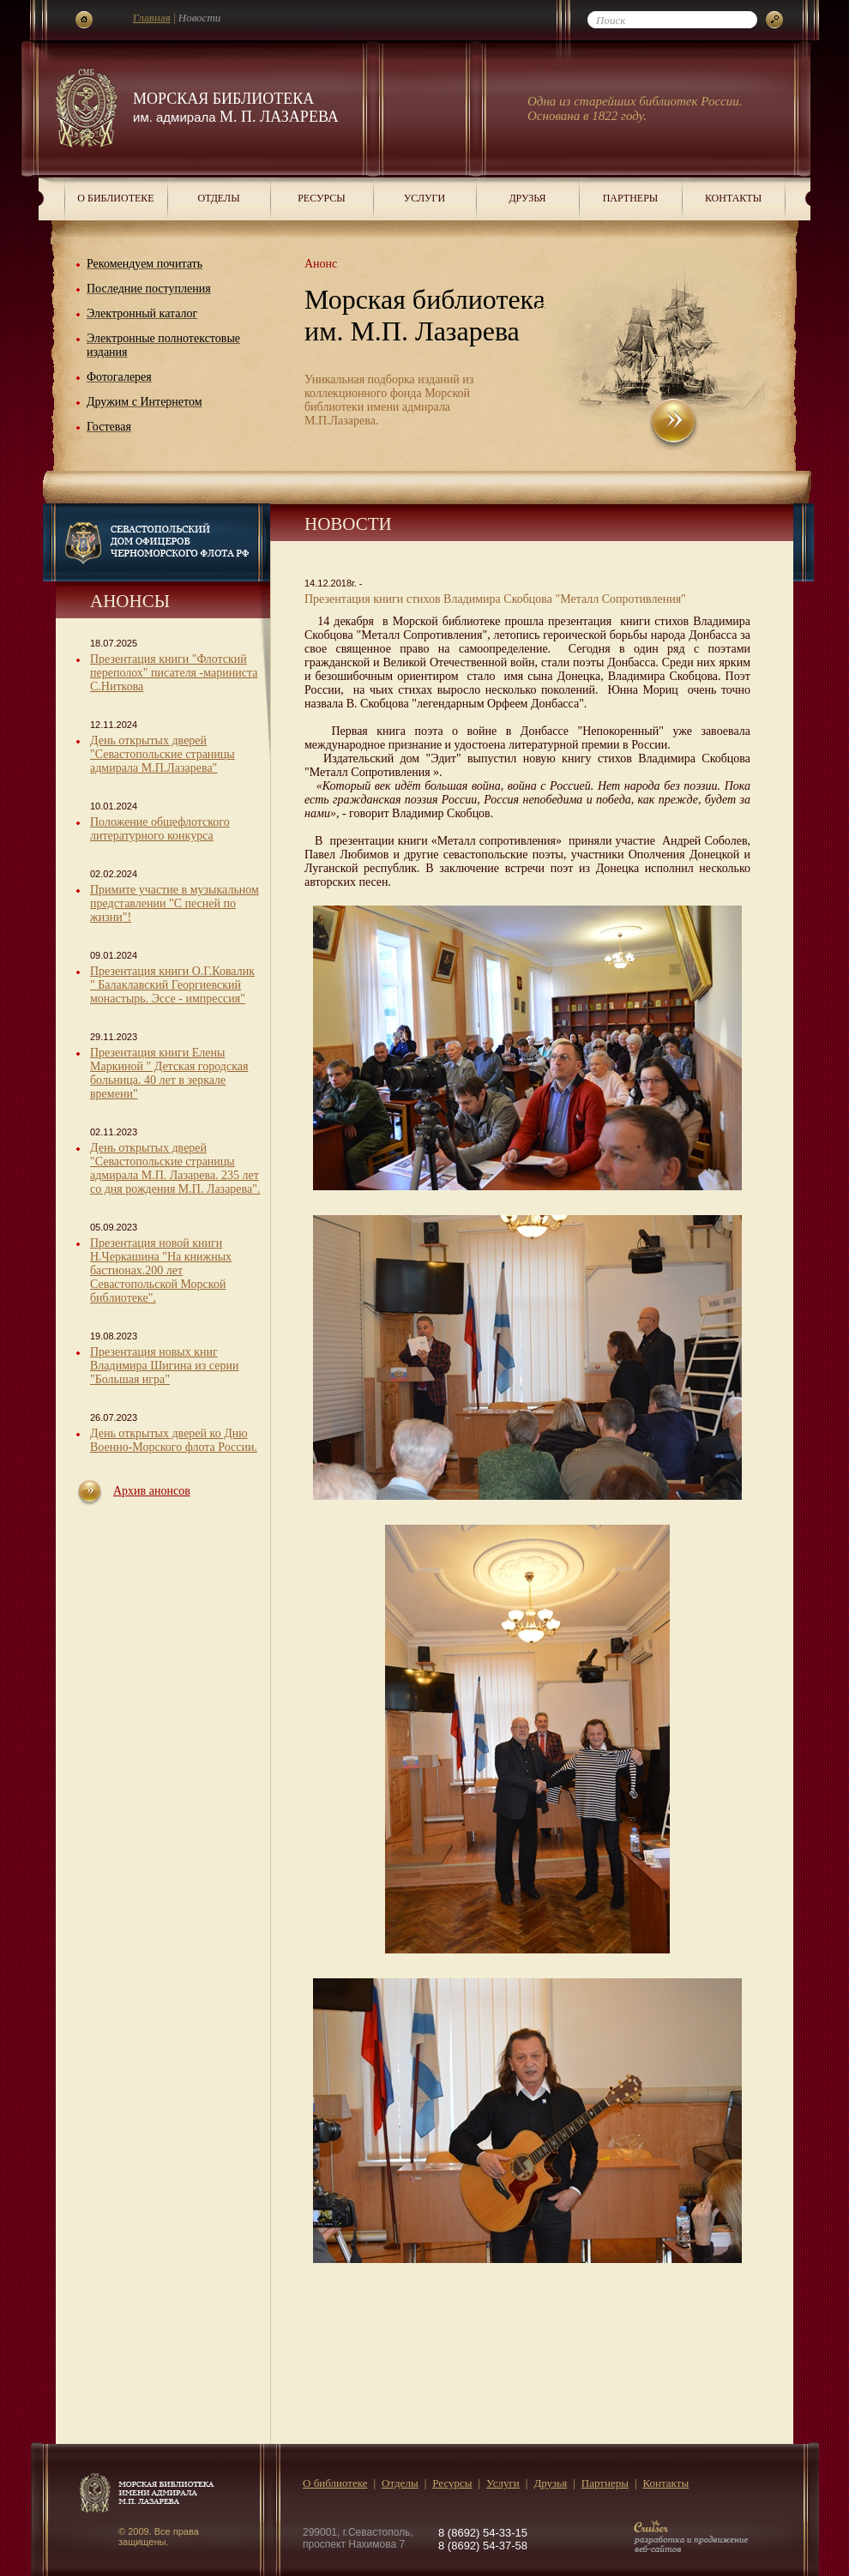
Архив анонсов (151, 1490)
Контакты (733, 198)
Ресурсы (322, 198)
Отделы (218, 198)
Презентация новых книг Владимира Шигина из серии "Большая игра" (164, 1365)
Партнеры (631, 198)
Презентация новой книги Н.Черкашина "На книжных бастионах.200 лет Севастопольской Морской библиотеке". (161, 1270)
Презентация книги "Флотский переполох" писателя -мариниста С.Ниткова (173, 673)
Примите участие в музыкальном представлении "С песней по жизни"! (174, 903)
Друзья (527, 198)
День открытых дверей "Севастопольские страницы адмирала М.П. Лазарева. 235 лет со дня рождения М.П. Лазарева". (175, 1168)
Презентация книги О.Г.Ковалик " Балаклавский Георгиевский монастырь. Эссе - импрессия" (172, 985)
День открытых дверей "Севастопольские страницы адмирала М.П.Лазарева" (162, 754)
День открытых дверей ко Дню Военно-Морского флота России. (173, 1440)
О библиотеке (115, 198)
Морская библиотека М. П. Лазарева (236, 107)
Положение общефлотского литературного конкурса (160, 829)
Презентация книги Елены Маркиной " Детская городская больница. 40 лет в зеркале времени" (169, 1073)
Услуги (424, 198)
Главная (152, 17)
